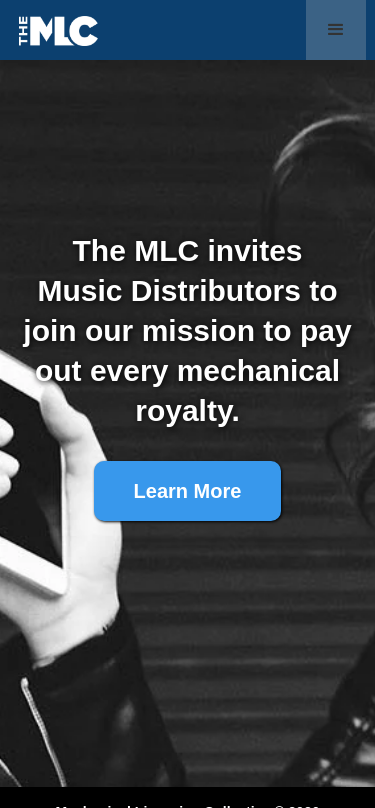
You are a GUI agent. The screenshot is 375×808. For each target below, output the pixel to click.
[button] (336, 30)
